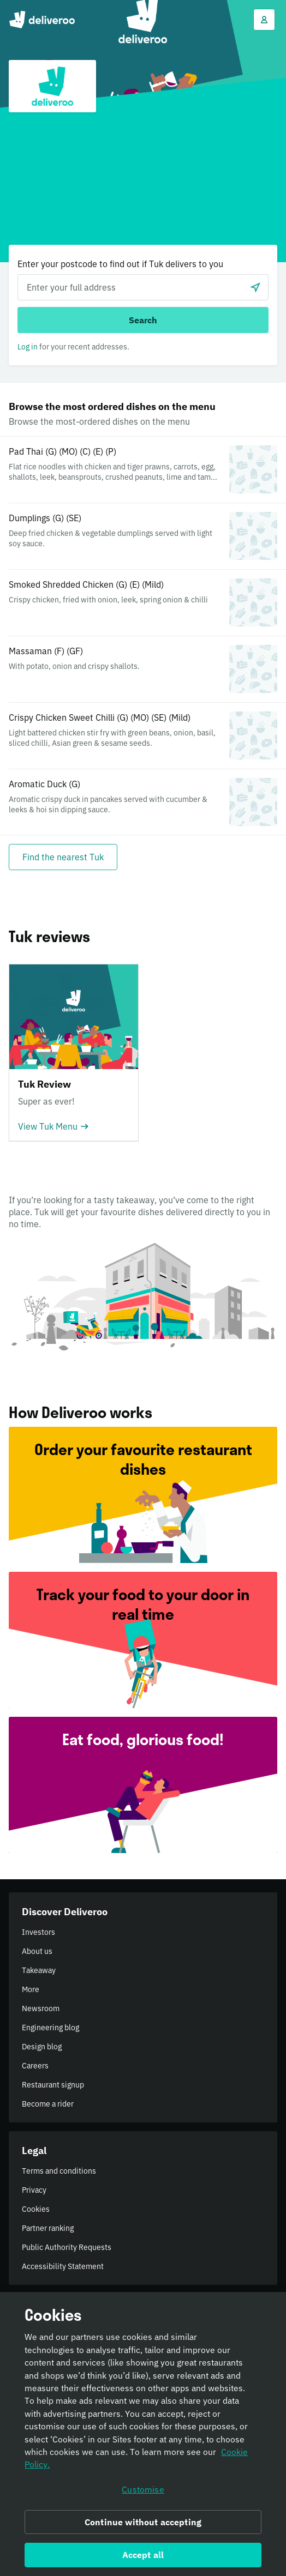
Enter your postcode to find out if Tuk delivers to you (120, 263)
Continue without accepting (143, 2522)
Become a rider (48, 2104)
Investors (38, 1932)
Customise (143, 2489)
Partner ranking (48, 2228)
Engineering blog (50, 2027)
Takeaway (39, 1970)
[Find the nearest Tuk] (63, 857)
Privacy (34, 2190)
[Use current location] (255, 287)
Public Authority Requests (66, 2247)
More (30, 1989)
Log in (27, 347)
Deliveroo (42, 19)
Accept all (143, 2555)
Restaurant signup (53, 2085)
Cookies (36, 2209)
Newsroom (40, 2008)
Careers (35, 2066)
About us (37, 1951)
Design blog (42, 2047)
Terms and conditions (59, 2171)
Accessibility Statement (63, 2266)
